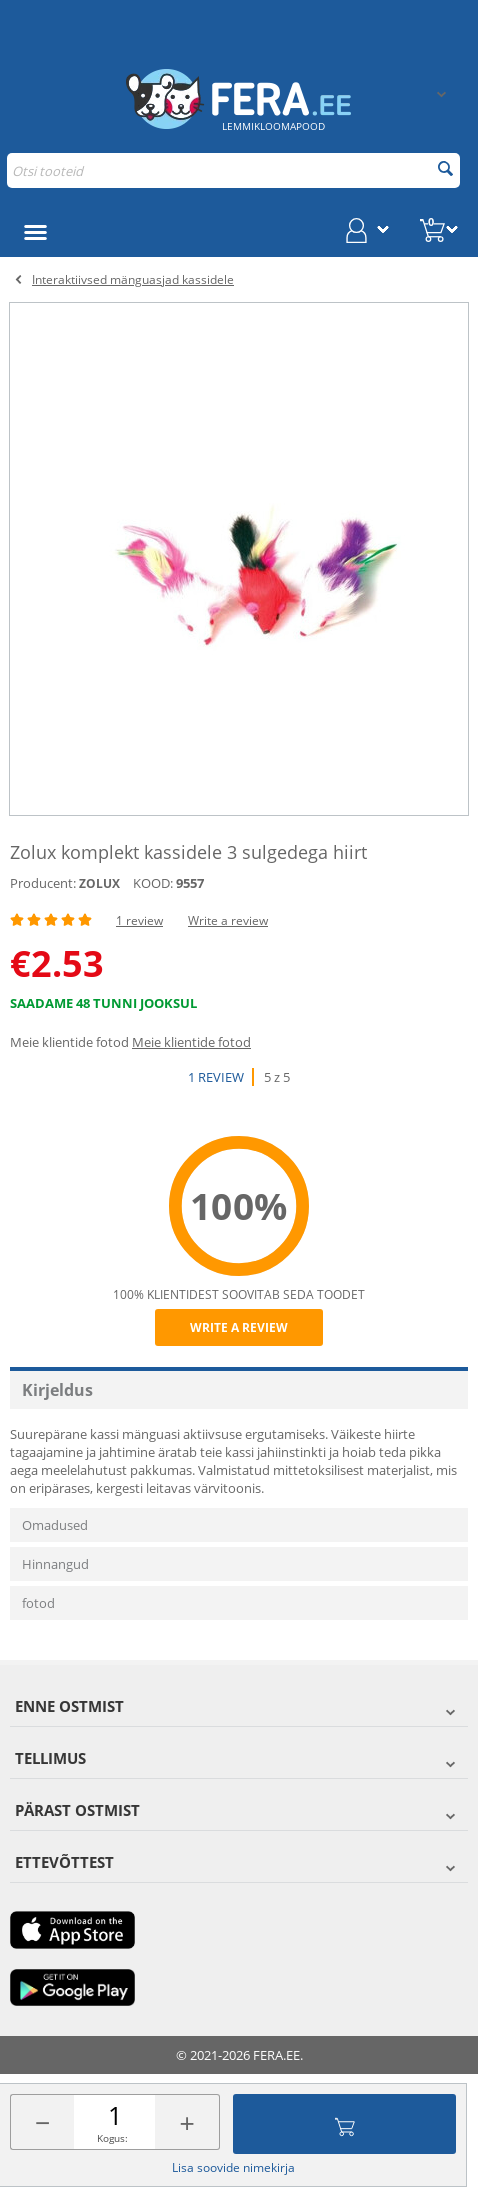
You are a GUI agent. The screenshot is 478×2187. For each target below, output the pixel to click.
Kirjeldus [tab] (57, 1390)
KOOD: (153, 883)
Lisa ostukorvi (345, 2124)
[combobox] (233, 170)
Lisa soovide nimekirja (233, 2167)
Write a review (228, 920)
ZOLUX (99, 883)
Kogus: (112, 2138)
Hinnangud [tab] (55, 1564)
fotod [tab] (38, 1603)
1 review (139, 920)
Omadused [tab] (55, 1525)
